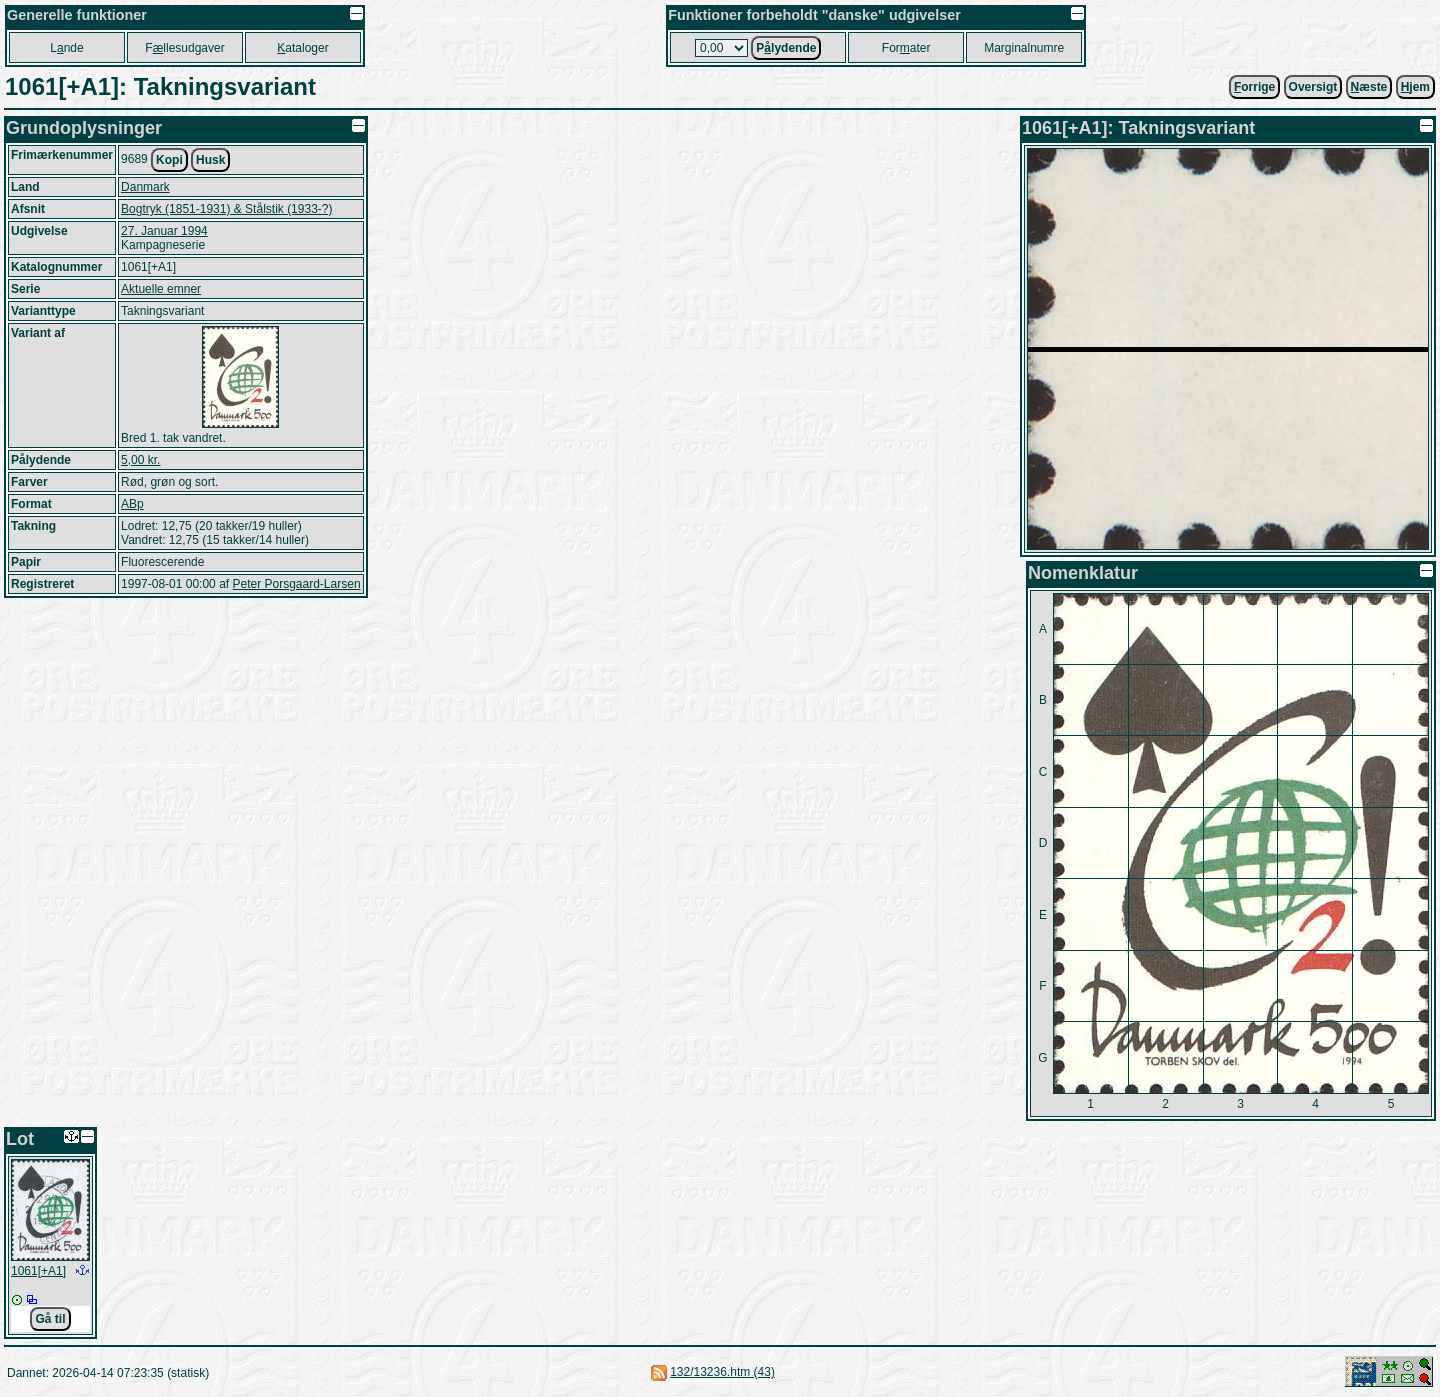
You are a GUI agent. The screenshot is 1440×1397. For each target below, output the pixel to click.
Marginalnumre (1024, 48)
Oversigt (1313, 87)
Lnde (66, 48)
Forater (906, 48)
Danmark (145, 187)
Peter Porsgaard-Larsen (296, 584)
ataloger (302, 48)
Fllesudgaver (184, 48)
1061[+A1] (38, 1271)
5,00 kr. (140, 460)
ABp (132, 504)
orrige (1254, 87)
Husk (210, 160)
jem (1415, 87)
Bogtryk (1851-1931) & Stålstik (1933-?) (226, 209)
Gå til (50, 1319)
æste (1369, 87)
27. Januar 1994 (164, 231)
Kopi (169, 160)
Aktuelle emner (161, 289)
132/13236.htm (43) (722, 1372)
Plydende (786, 48)
